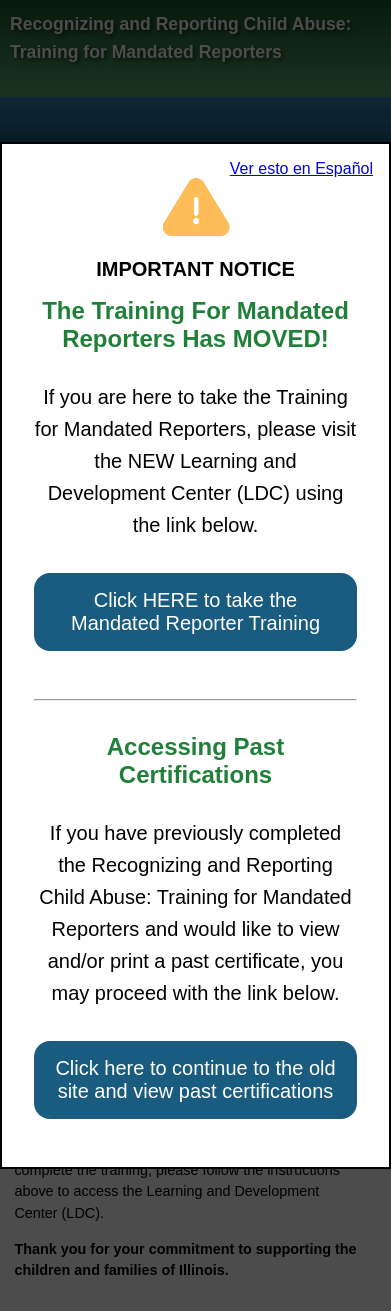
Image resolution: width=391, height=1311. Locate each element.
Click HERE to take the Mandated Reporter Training (195, 611)
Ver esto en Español (301, 168)
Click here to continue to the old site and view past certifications (195, 1079)
